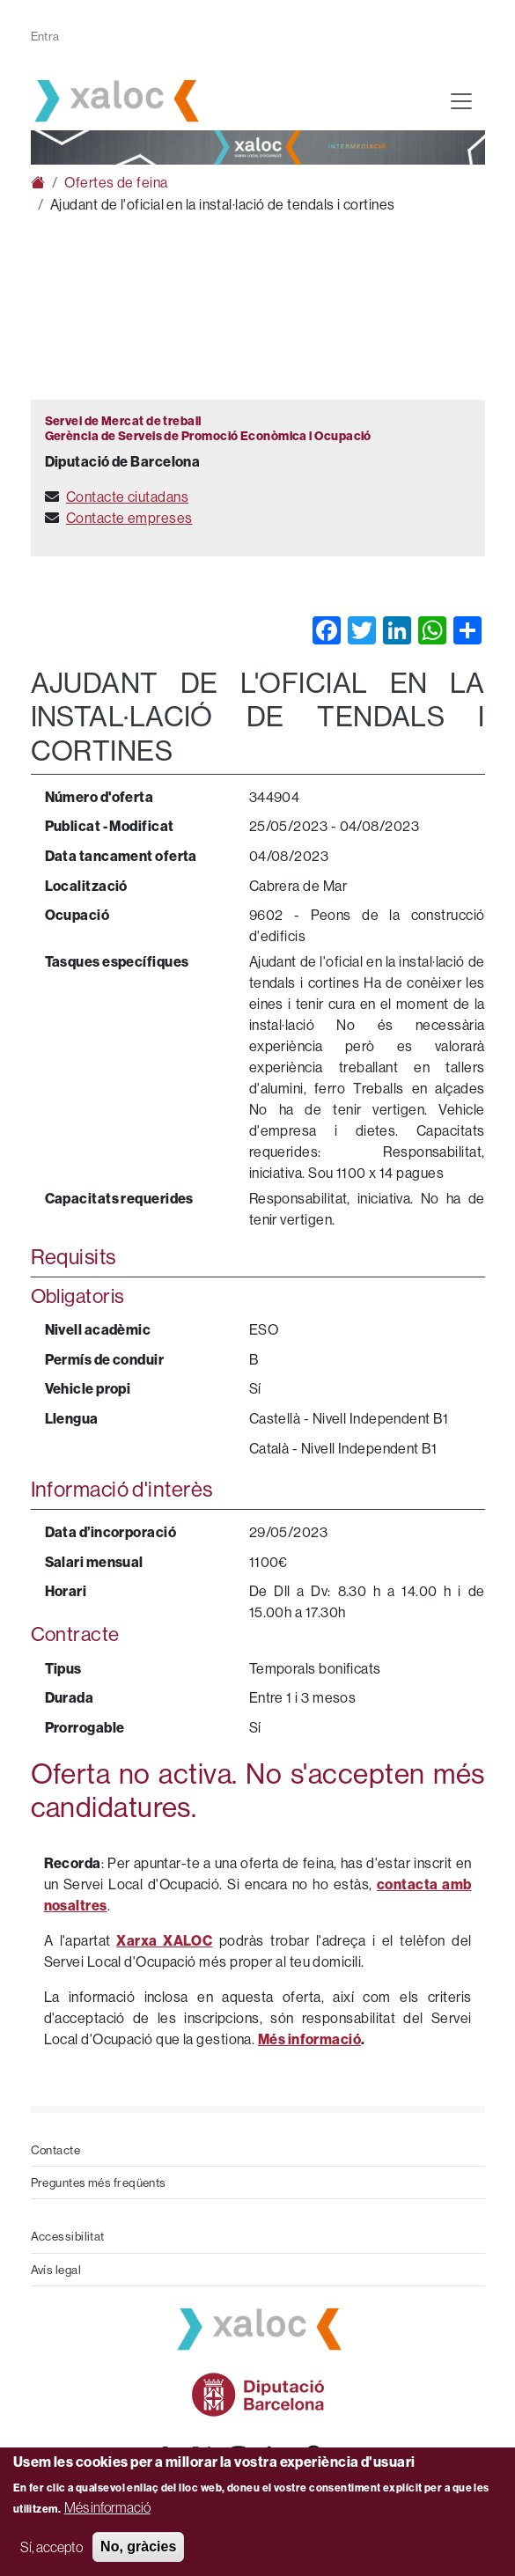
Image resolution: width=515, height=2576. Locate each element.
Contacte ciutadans (127, 496)
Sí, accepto (51, 2547)
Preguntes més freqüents (98, 2182)
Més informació (107, 2507)
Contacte (56, 2150)
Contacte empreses (129, 517)
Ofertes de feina (115, 182)
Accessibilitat (68, 2236)
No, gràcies (138, 2546)
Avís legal (56, 2270)
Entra (45, 36)
